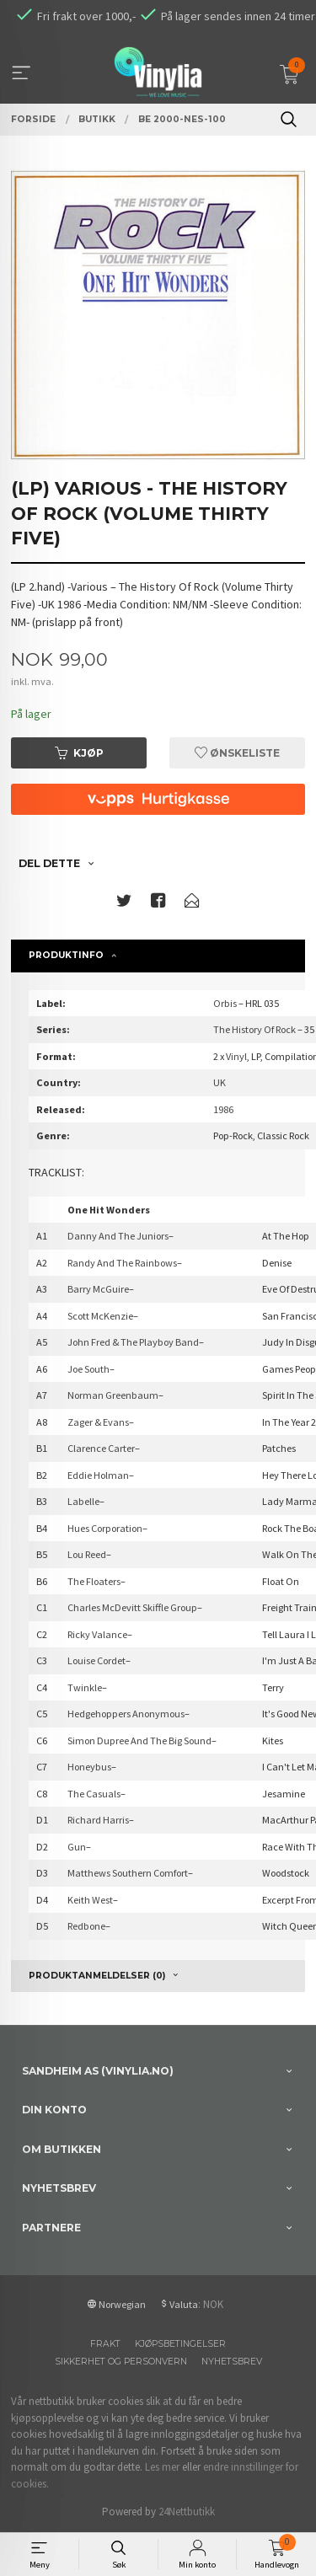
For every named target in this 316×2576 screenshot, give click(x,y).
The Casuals (94, 1793)
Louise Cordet (96, 1660)
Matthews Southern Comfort (127, 1872)
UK (219, 1082)
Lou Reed (86, 1554)
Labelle (83, 1501)
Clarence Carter (101, 1448)
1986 (223, 1109)
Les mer (162, 2467)
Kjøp (79, 753)
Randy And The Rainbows (122, 1262)
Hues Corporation (104, 1528)
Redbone (86, 1926)
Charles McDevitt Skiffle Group (132, 1607)
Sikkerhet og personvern (121, 2361)
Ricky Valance (97, 1634)
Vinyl (236, 1056)
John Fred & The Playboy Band (133, 1342)
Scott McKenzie (100, 1315)
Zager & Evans (98, 1422)
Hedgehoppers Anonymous (126, 1713)
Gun (76, 1846)
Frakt (105, 2343)
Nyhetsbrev (231, 2361)
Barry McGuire (98, 1289)
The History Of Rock (254, 1029)
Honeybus (89, 1766)
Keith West (90, 1899)
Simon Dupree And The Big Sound (139, 1740)
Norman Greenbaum (112, 1395)
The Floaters (94, 1581)
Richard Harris (98, 1819)
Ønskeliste (237, 753)
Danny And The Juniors (118, 1235)
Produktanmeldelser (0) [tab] (97, 1975)
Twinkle (84, 1687)
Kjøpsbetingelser (180, 2343)
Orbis (225, 1003)
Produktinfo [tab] (66, 955)
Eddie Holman (98, 1475)
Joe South (88, 1369)
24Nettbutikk (186, 2511)
